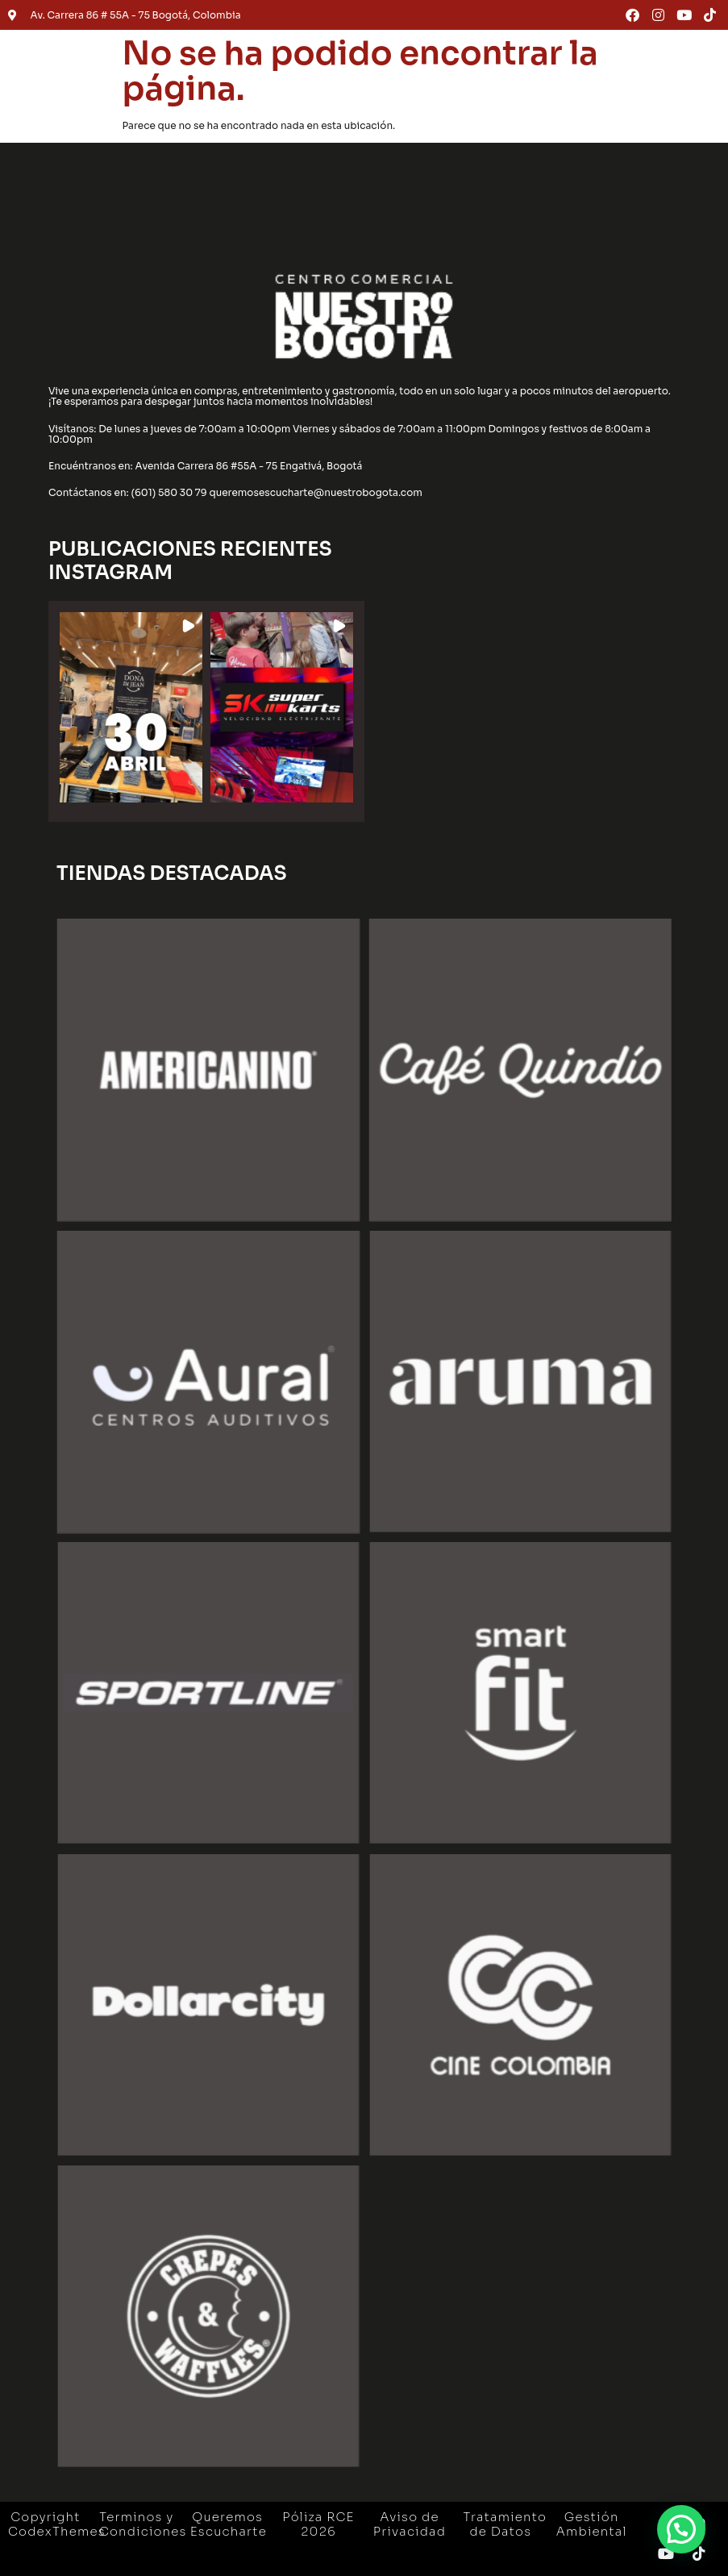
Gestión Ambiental (591, 2524)
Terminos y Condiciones (143, 2524)
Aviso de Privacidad (409, 2524)
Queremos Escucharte (228, 2524)
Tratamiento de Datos (505, 2524)
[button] (131, 707)
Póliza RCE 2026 (318, 2524)
